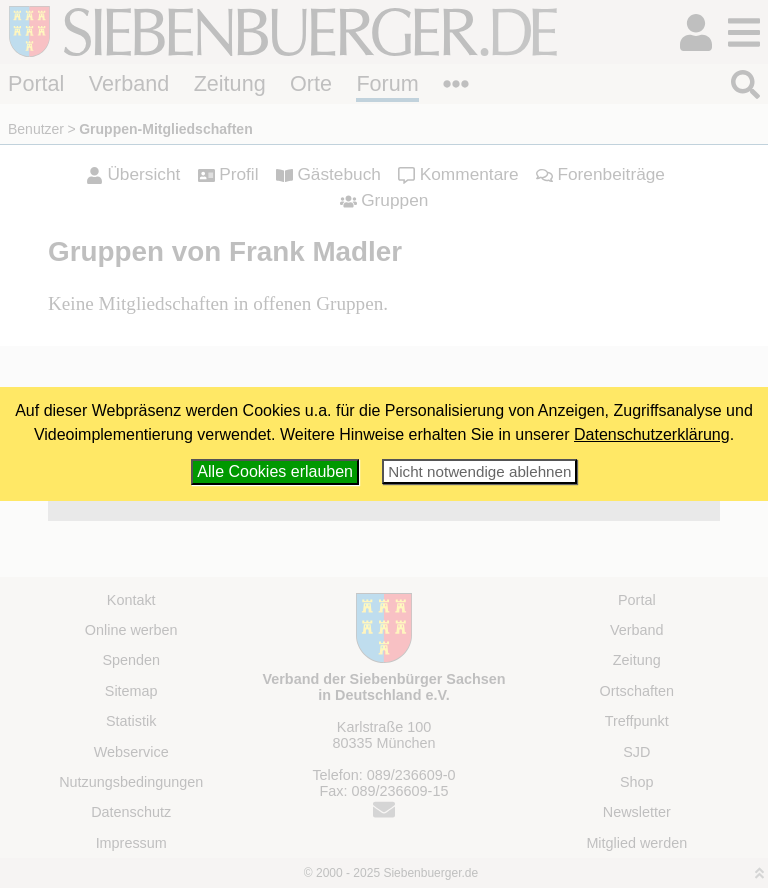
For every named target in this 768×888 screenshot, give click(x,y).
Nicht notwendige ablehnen (479, 471)
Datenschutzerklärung (652, 434)
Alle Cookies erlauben (275, 471)
